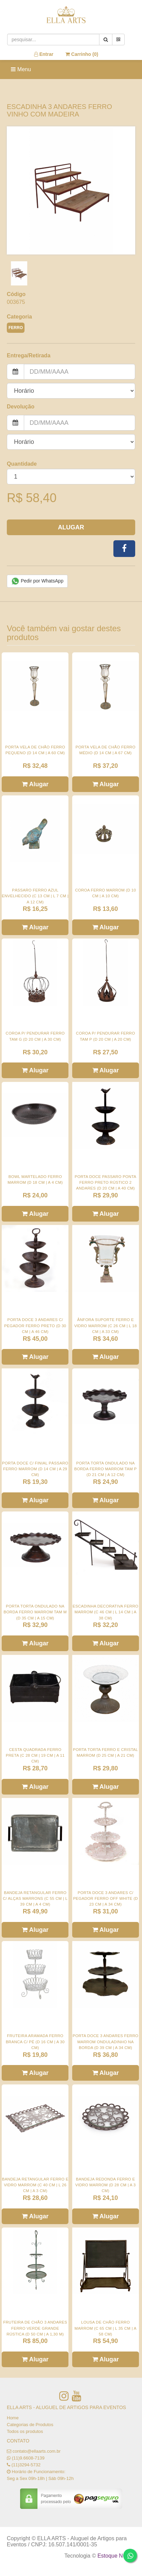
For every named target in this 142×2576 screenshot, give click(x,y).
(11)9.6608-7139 (28, 2458)
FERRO (16, 327)
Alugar (71, 527)
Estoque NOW (114, 2556)
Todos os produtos (25, 2431)
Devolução (20, 406)
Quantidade (22, 464)
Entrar (43, 54)
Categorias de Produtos (30, 2424)
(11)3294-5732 (26, 2464)
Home (13, 2417)
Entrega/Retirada (28, 355)
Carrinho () (81, 54)
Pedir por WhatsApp (37, 581)
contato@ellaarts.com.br (37, 2451)
